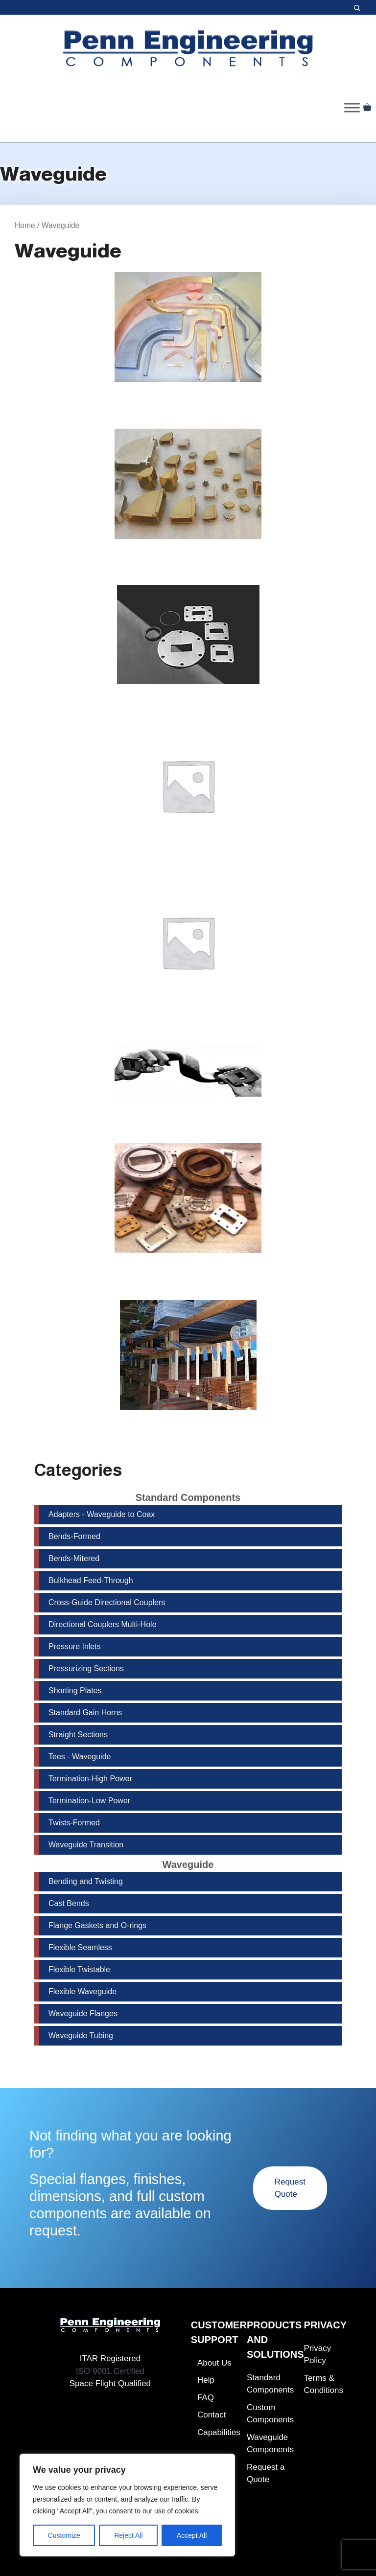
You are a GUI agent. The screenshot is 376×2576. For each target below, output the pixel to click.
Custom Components (270, 2414)
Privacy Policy (317, 2355)
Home (25, 225)
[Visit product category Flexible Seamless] (188, 797)
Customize (64, 2535)
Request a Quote (266, 2473)
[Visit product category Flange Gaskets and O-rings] (188, 645)
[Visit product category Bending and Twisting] (188, 338)
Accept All (192, 2535)
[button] (357, 7)
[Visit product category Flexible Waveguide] (188, 1081)
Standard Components (270, 2384)
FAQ (205, 2397)
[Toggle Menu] (352, 107)
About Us (214, 2363)
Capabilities (218, 2432)
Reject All (128, 2535)
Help (205, 2380)
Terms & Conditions (323, 2384)
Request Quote (290, 2188)
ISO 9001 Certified (110, 2371)
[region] (127, 2505)
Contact (211, 2414)
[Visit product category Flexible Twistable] (188, 953)
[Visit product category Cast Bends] (188, 495)
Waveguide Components (270, 2444)
